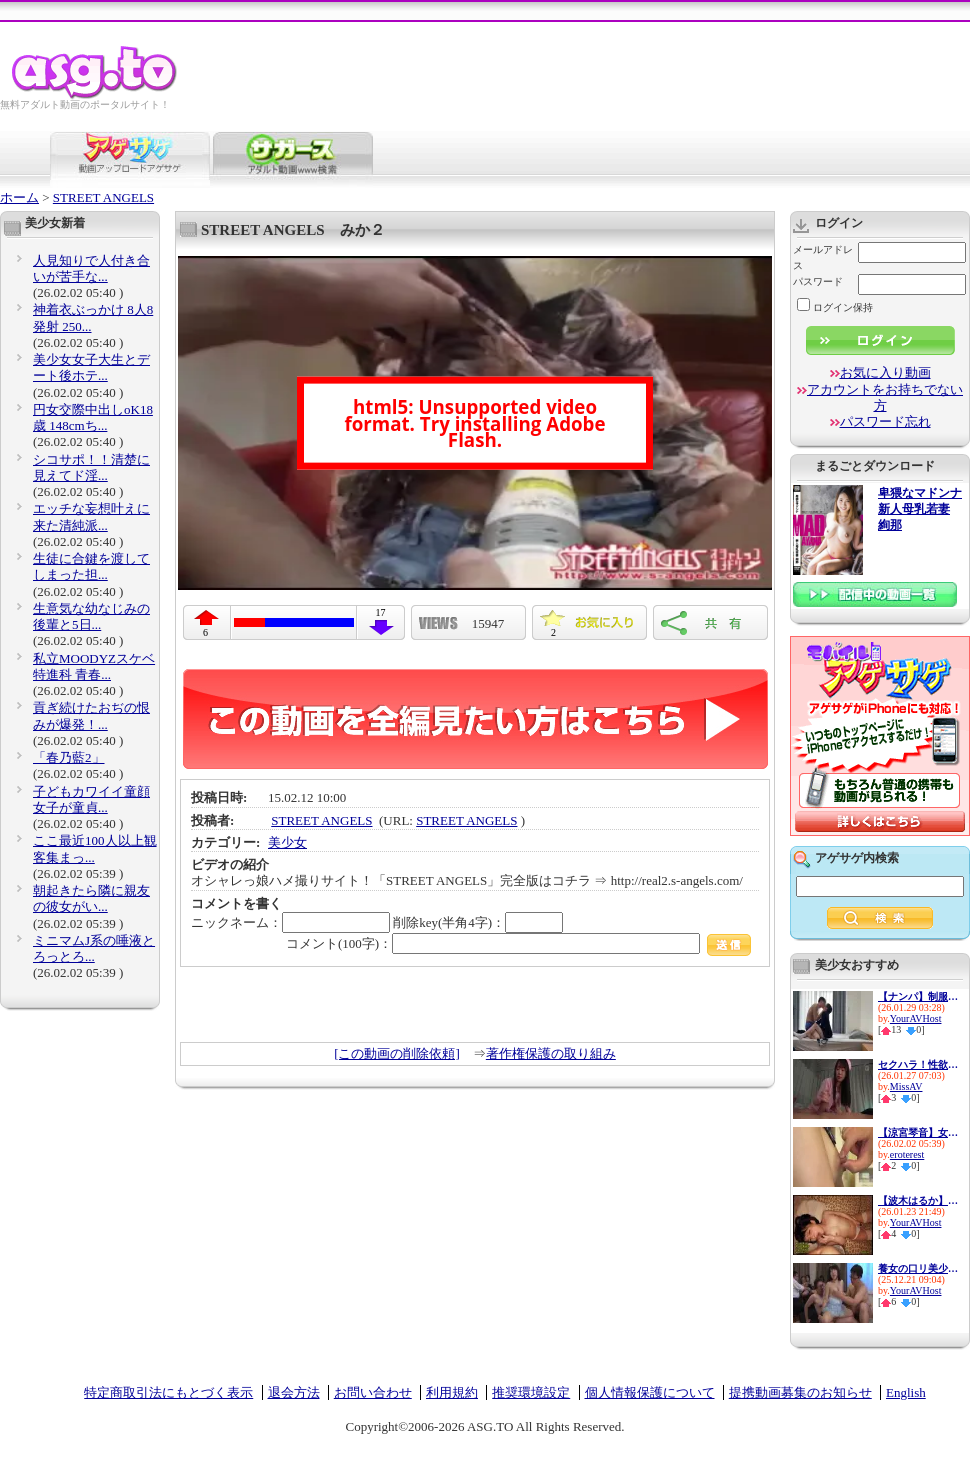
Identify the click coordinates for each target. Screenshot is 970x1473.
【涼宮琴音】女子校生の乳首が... (918, 1132)
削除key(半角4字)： (478, 922)
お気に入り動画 (885, 372)
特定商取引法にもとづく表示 (168, 1392)
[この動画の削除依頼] (397, 1053)
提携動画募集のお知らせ (800, 1392)
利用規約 (452, 1392)
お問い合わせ (373, 1392)
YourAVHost (916, 1018)
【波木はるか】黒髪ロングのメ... (918, 1200)
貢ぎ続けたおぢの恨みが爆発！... (91, 715)
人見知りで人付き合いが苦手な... (91, 268)
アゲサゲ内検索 (857, 858)
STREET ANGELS (103, 197)
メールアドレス (823, 257)
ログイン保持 (835, 307)
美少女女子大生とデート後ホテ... (91, 367)
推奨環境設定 (531, 1392)
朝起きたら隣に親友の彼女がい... (91, 898)
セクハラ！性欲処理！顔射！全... (918, 1064)
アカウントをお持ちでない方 (885, 397)
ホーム (19, 197)
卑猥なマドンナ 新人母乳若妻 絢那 (920, 509)
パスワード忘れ (885, 421)
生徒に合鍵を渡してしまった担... (91, 566)
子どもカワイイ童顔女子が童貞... (91, 799)
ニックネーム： (290, 922)
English (906, 1392)
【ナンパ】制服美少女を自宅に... (918, 996)
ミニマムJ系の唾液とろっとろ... (94, 948)
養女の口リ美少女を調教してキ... (918, 1268)
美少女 (287, 842)
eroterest (907, 1154)
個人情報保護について (650, 1392)
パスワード (818, 281)
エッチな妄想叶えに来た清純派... (91, 516)
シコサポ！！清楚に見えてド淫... (91, 467)
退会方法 (294, 1392)
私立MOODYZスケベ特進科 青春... (94, 666)
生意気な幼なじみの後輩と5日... (91, 616)
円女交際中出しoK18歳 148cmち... (93, 417)
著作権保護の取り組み (551, 1053)
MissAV (906, 1086)
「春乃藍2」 (69, 757)
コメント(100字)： (518, 943)
